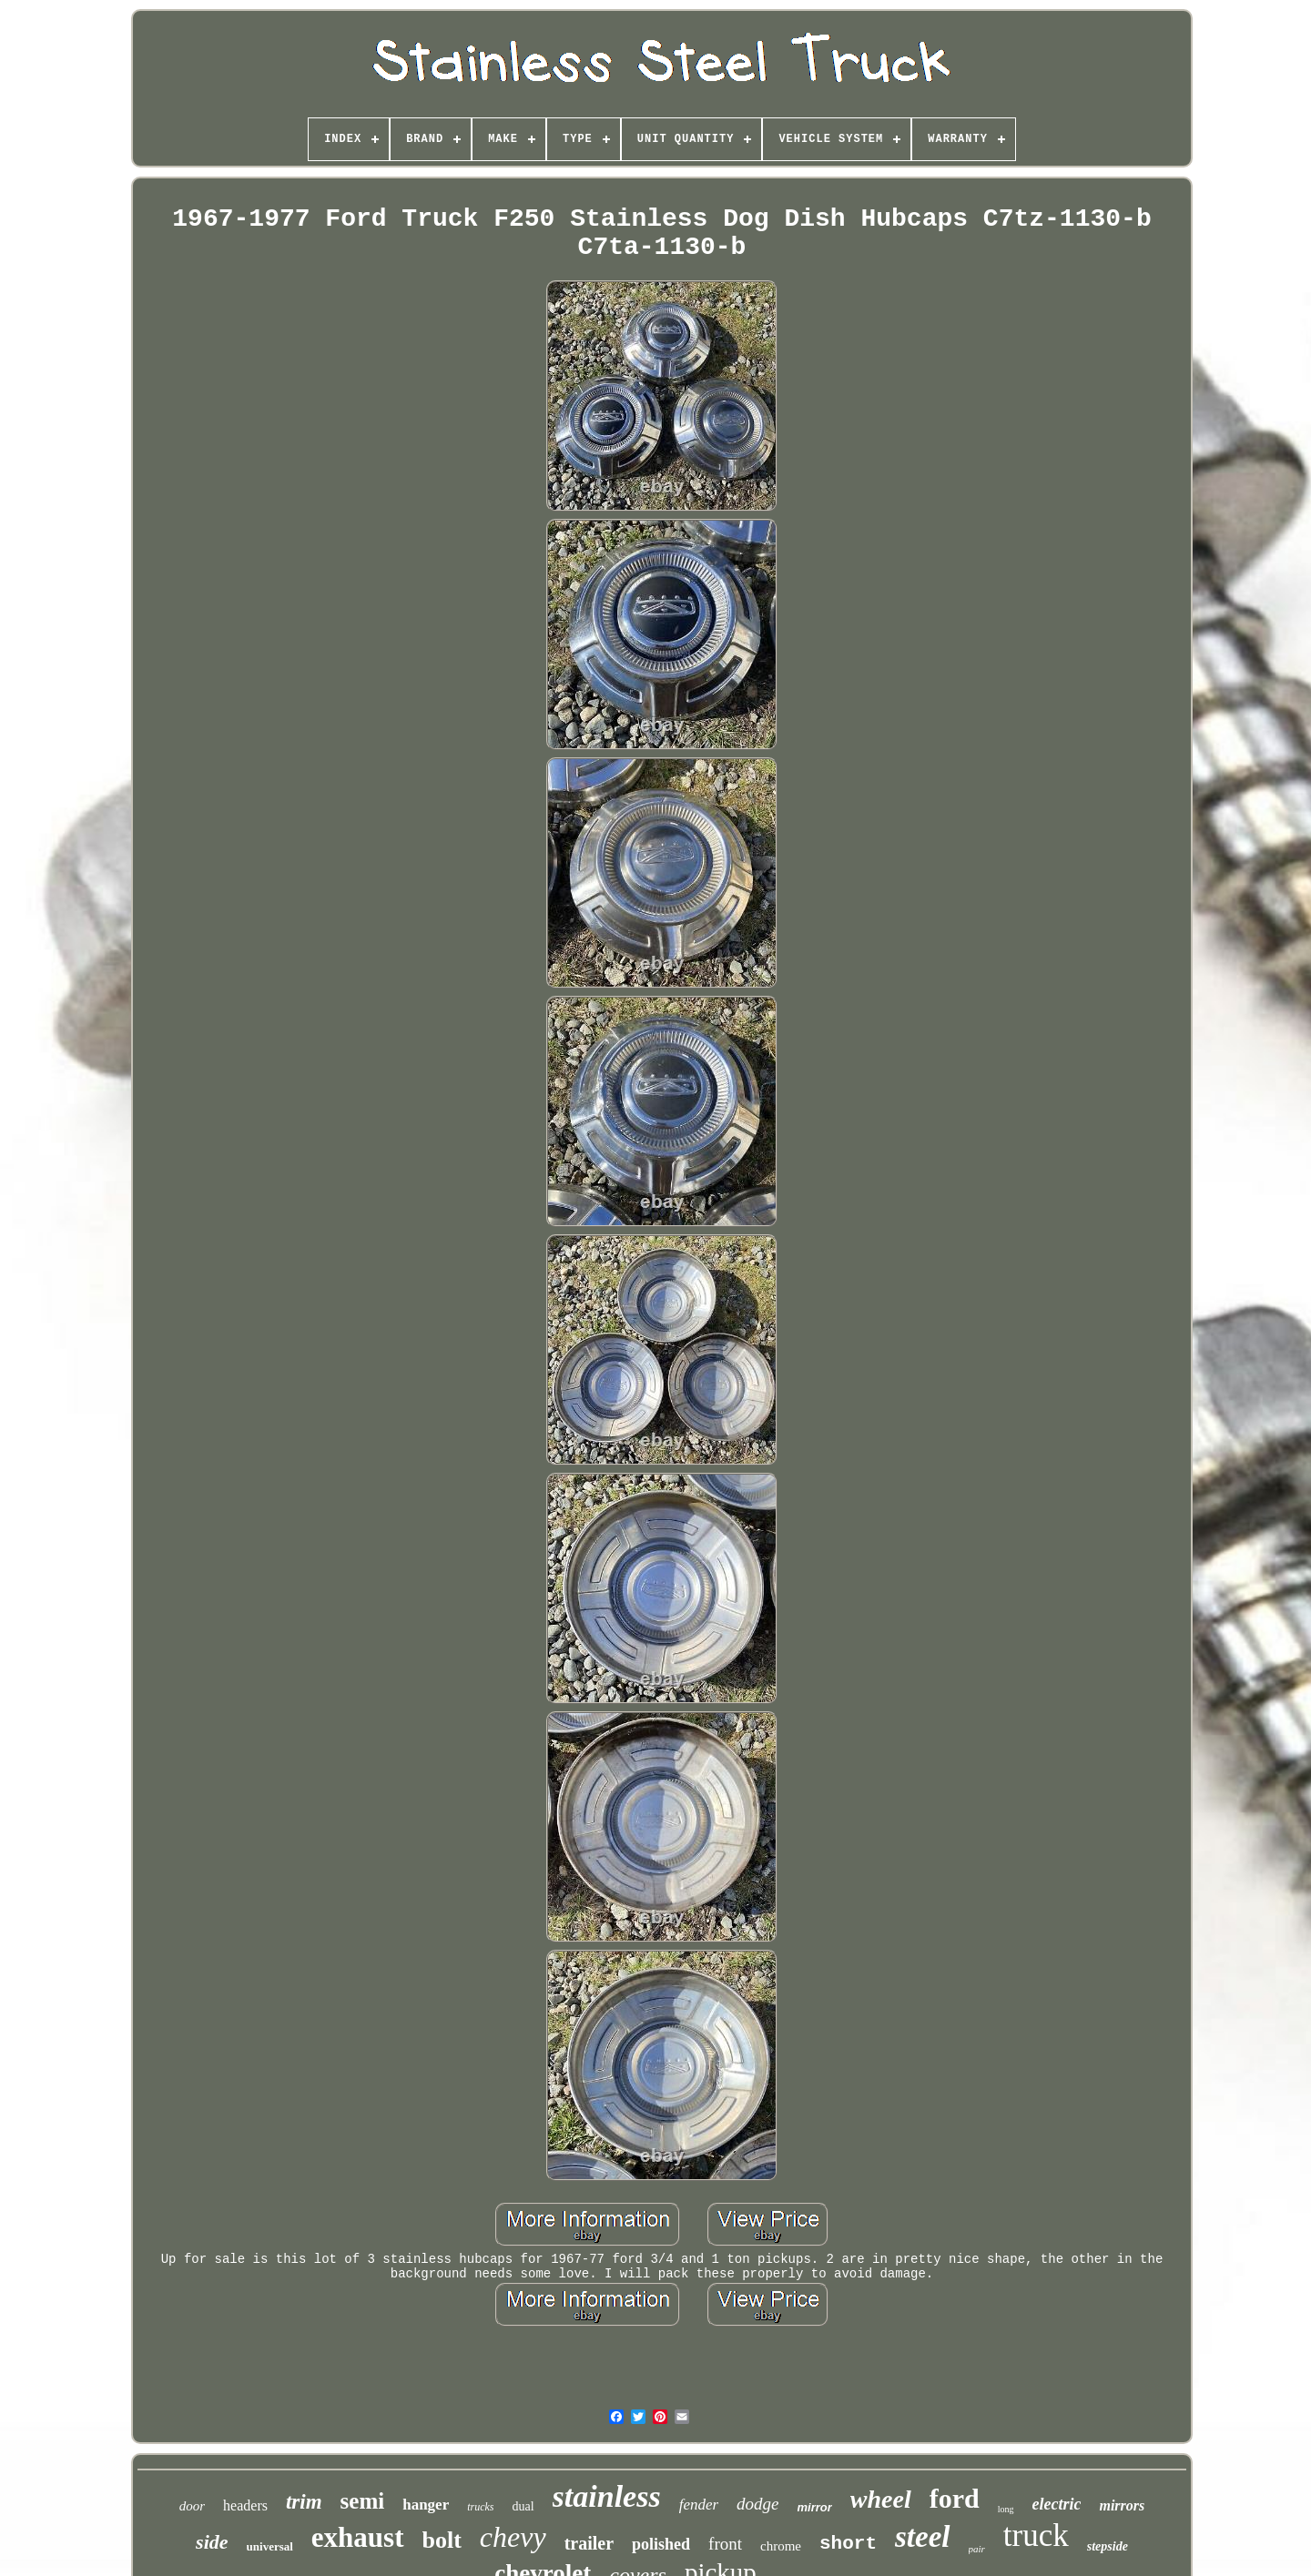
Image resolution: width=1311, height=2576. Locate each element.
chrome (780, 2546)
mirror (815, 2507)
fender (698, 2504)
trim (304, 2501)
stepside (1107, 2546)
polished (661, 2544)
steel (922, 2536)
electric (1057, 2504)
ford (955, 2498)
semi (362, 2501)
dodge (757, 2503)
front (725, 2543)
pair (977, 2548)
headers (245, 2505)
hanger (425, 2504)
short (848, 2543)
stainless (607, 2496)
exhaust (357, 2537)
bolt (442, 2540)
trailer (589, 2543)
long (1006, 2509)
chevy (513, 2536)
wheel (880, 2499)
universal (270, 2546)
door (192, 2506)
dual (523, 2506)
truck (1036, 2535)
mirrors (1121, 2505)
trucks (480, 2506)
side (212, 2541)
